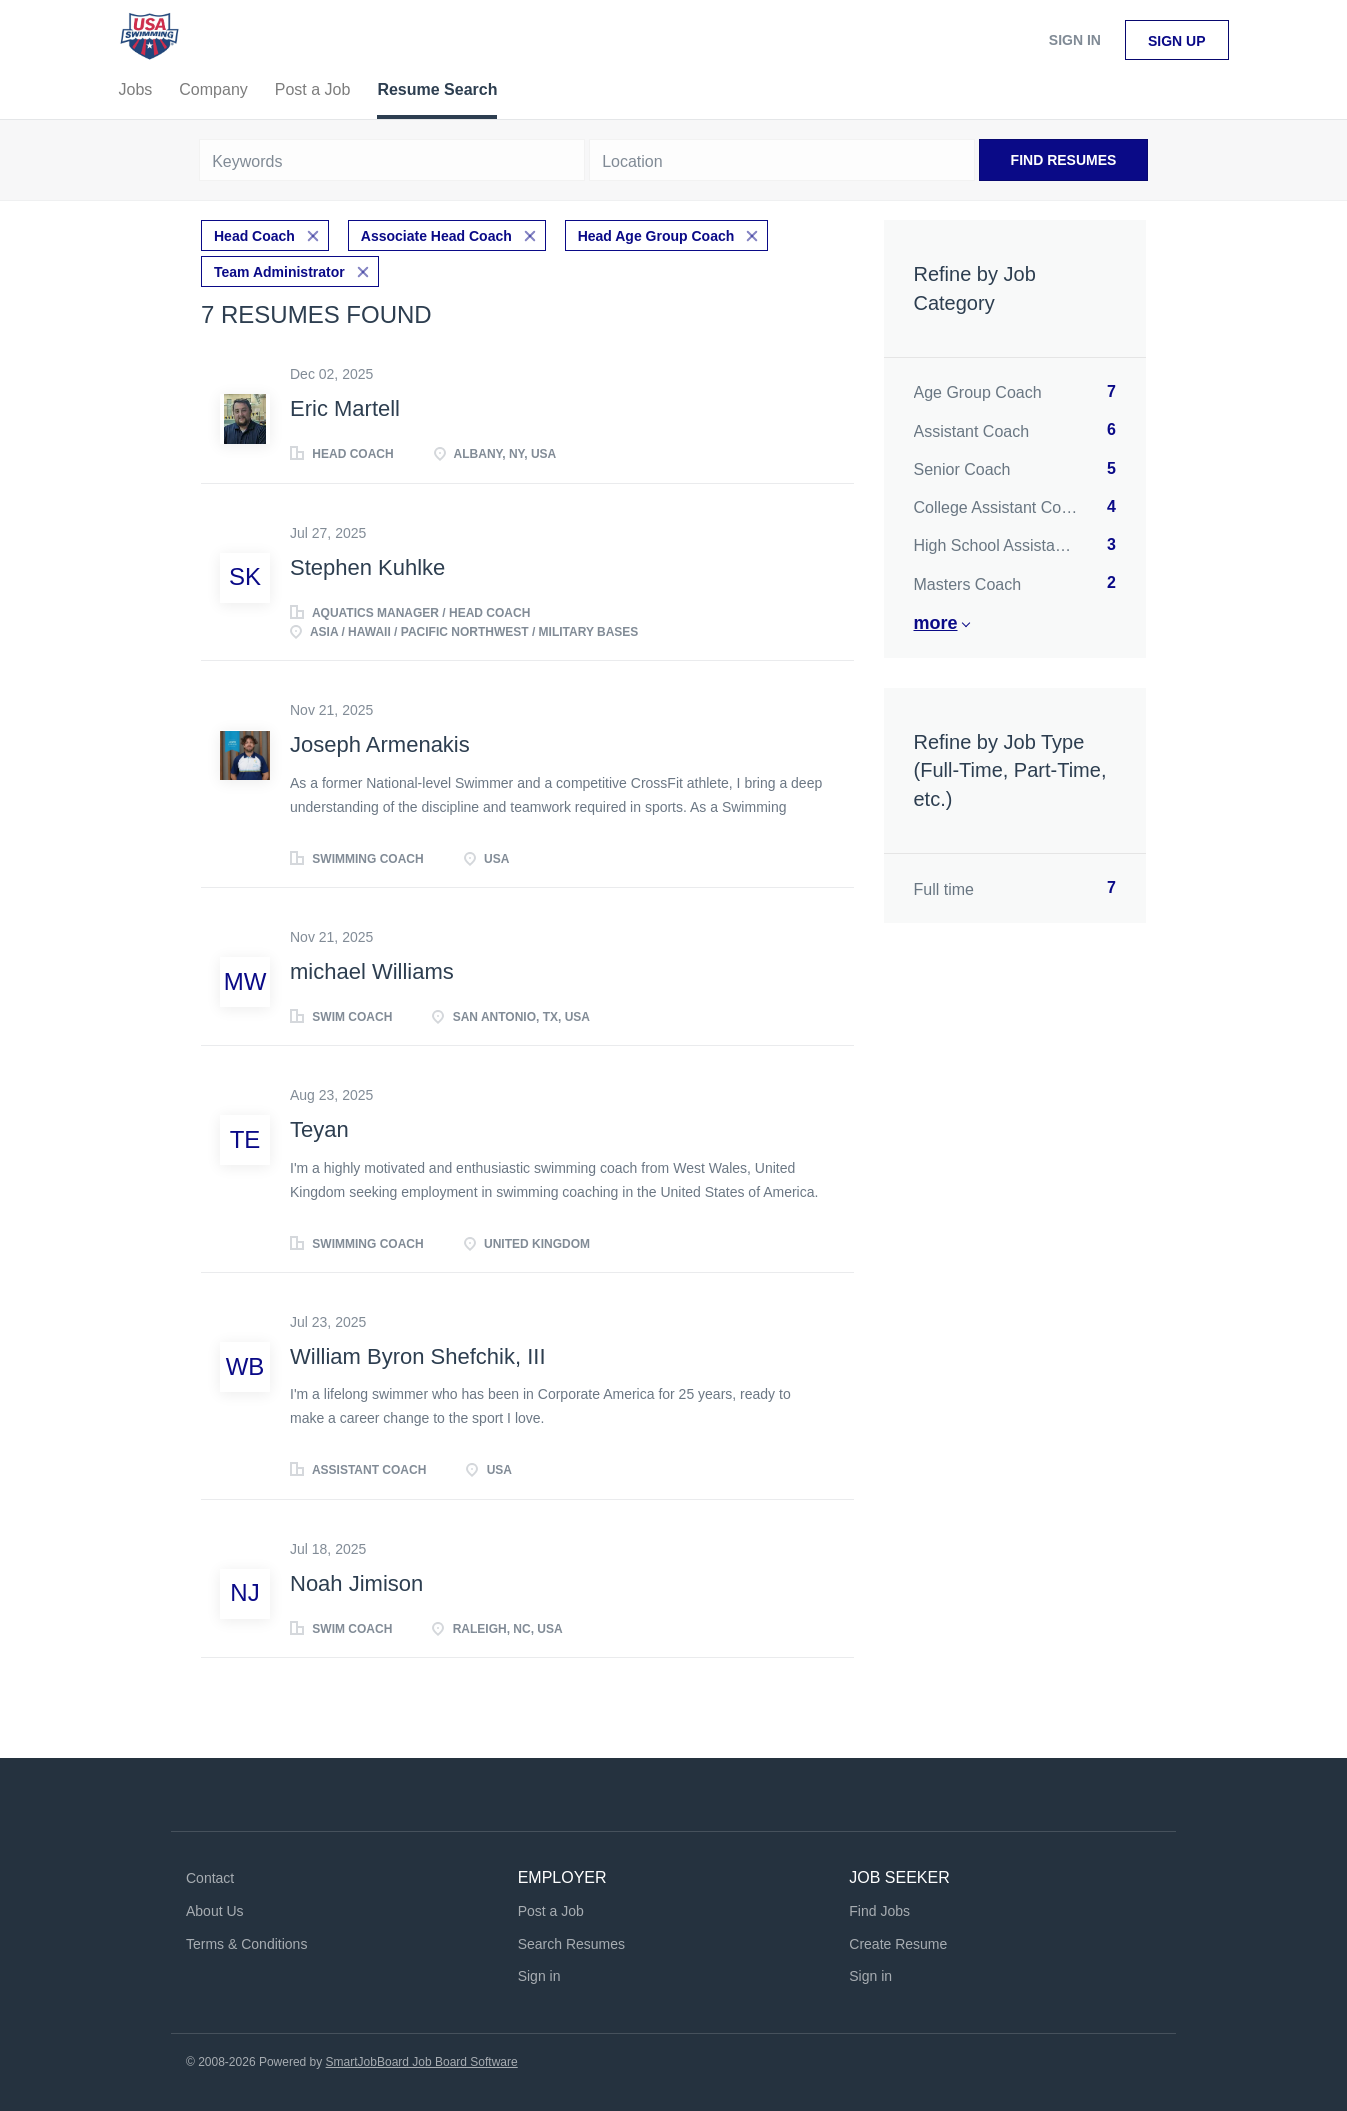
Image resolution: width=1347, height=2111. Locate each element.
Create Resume (898, 1944)
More (936, 623)
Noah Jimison (356, 1583)
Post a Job (551, 1911)
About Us (215, 1911)
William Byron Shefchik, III (418, 1356)
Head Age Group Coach (656, 236)
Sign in (1075, 40)
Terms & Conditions (246, 1944)
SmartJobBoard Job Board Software (422, 2062)
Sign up (1177, 41)
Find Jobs (879, 1911)
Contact (210, 1878)
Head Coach (254, 236)
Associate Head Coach (436, 236)
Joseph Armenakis (380, 744)
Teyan (319, 1129)
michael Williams (372, 971)
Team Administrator (279, 272)
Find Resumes (1064, 160)
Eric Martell (345, 408)
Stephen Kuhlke (367, 567)
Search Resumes (571, 1944)
